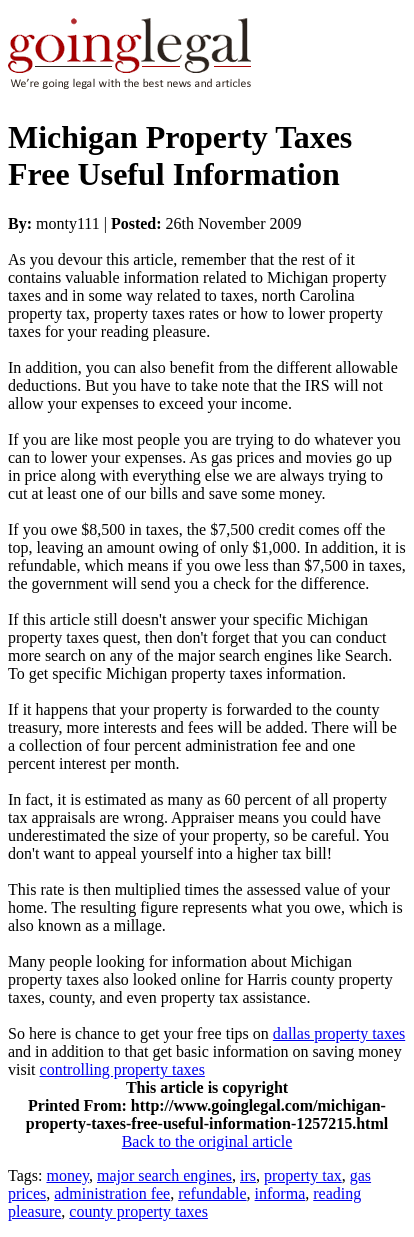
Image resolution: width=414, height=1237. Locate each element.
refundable (212, 1193)
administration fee (112, 1193)
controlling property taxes (122, 1069)
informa (280, 1193)
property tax (303, 1175)
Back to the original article (207, 1141)
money (67, 1175)
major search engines (164, 1175)
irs (248, 1175)
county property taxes (138, 1211)
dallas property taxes (339, 1033)
